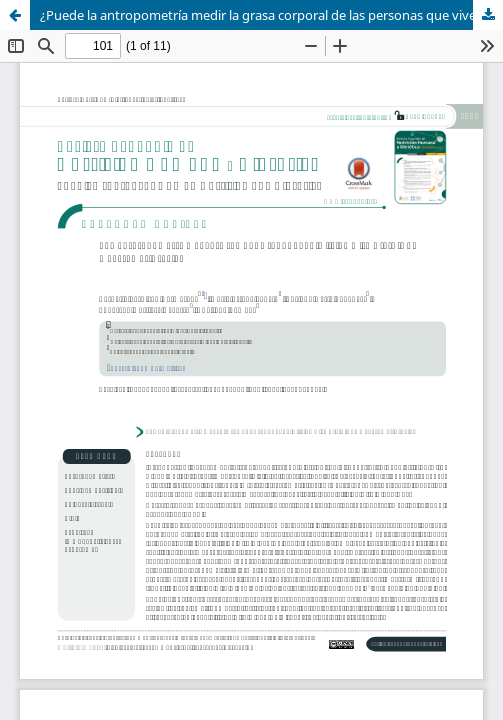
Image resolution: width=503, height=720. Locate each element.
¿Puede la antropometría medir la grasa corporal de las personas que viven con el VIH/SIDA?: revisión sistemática (271, 15)
